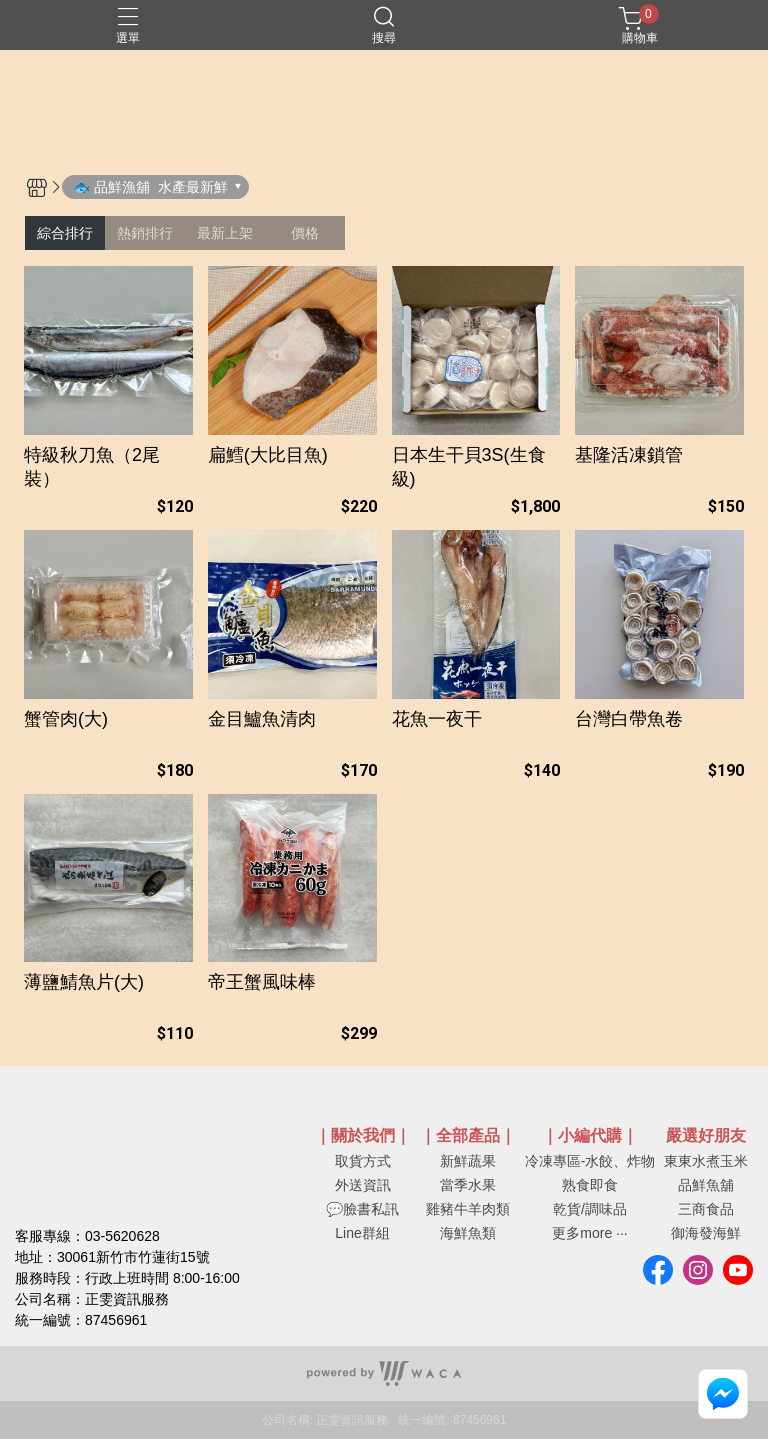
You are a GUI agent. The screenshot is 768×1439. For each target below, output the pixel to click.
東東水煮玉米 (706, 1161)
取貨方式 (363, 1161)
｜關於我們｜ (363, 1136)
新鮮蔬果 (468, 1161)
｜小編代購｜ (590, 1136)
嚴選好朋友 (706, 1136)
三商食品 (706, 1209)
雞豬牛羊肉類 (468, 1209)
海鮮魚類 (468, 1233)
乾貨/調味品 (590, 1209)
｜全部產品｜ (468, 1136)
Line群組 (362, 1233)
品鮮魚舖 (706, 1185)
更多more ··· (589, 1233)
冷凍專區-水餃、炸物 (590, 1161)
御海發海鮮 (706, 1233)
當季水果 (468, 1185)
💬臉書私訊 (362, 1209)
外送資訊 (363, 1185)
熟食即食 (590, 1185)
